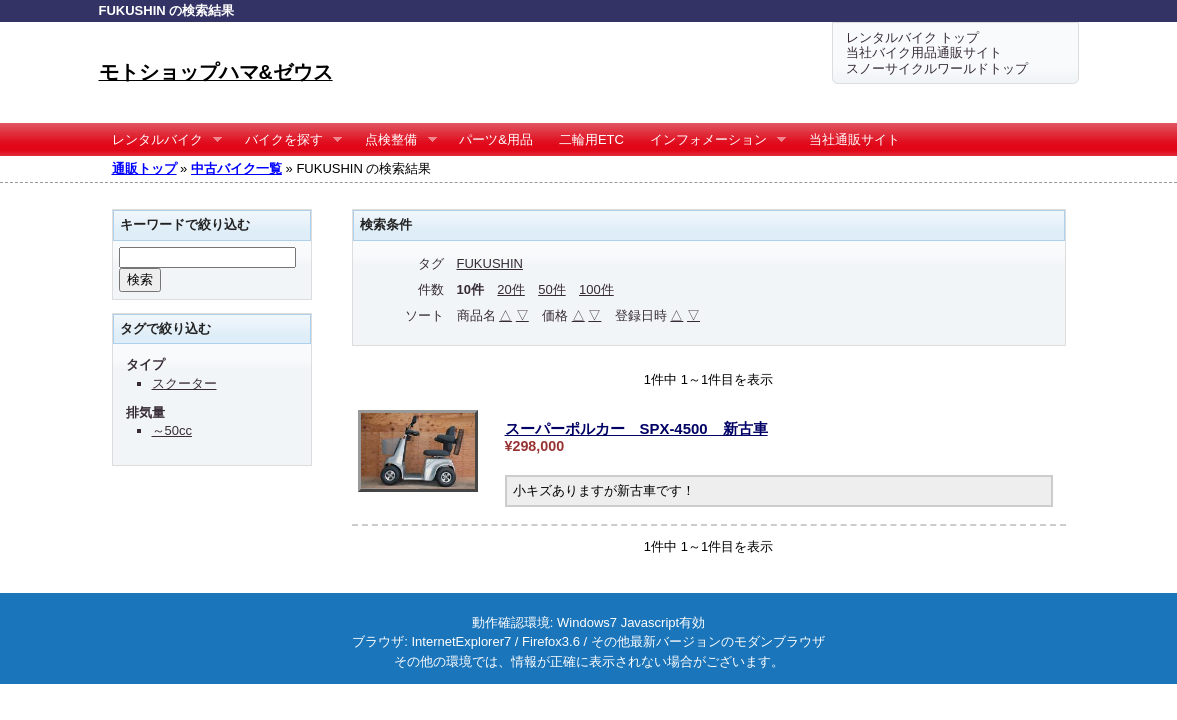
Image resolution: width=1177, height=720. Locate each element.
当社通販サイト (854, 139)
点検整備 (394, 140)
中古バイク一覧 (236, 168)
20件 (510, 289)
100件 (596, 289)
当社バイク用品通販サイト (924, 52)
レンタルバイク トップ (913, 37)
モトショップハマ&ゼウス (216, 72)
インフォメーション (712, 140)
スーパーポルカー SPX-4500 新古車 (636, 428)
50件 (551, 289)
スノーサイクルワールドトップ (937, 68)
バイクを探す (287, 140)
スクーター (184, 383)
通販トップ (144, 168)
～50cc (172, 430)
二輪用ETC (591, 139)
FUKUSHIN (490, 263)
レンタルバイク (161, 140)
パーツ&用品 (496, 139)
